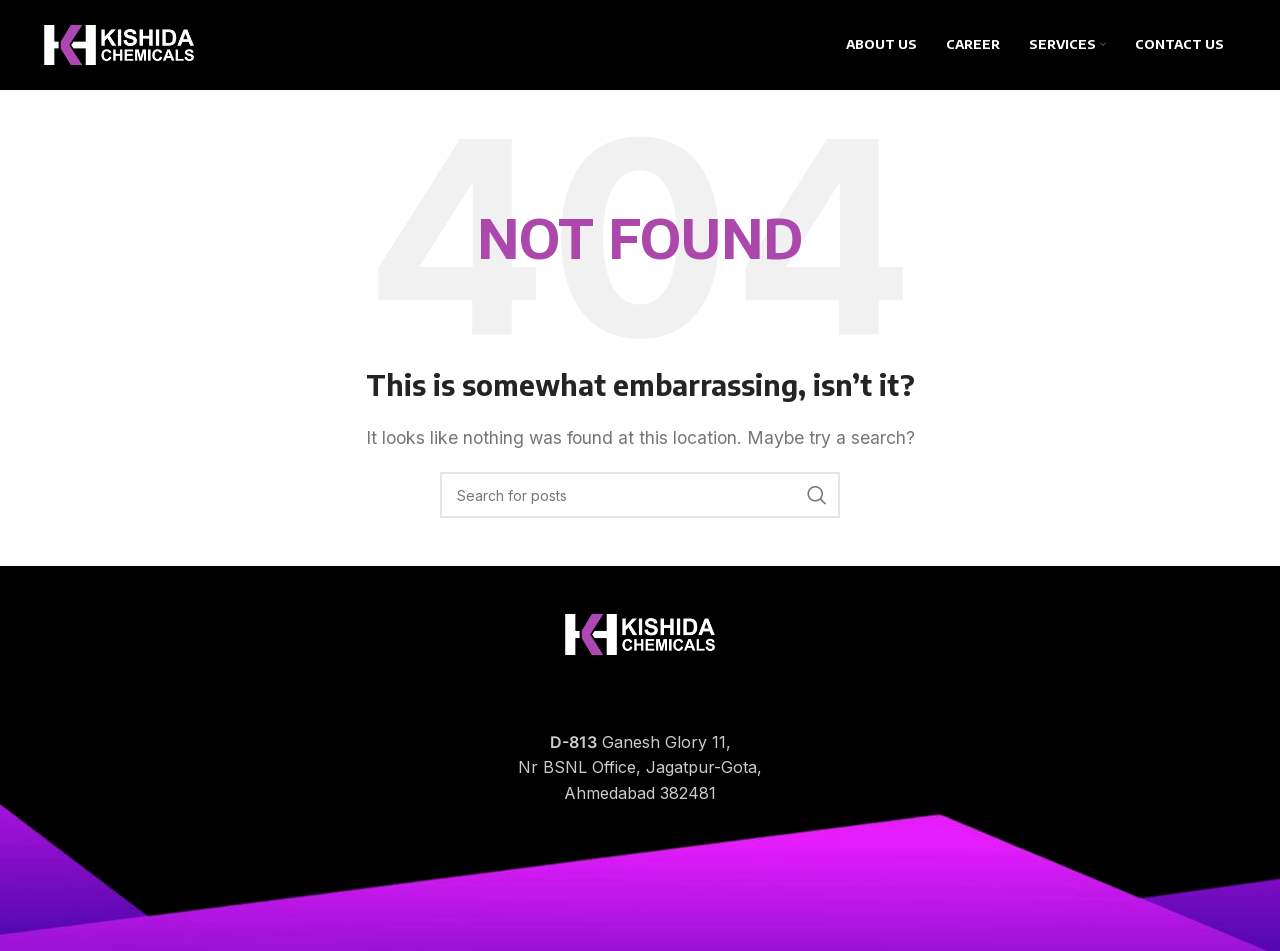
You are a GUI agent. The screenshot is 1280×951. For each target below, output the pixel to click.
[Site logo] (119, 43)
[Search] (640, 495)
